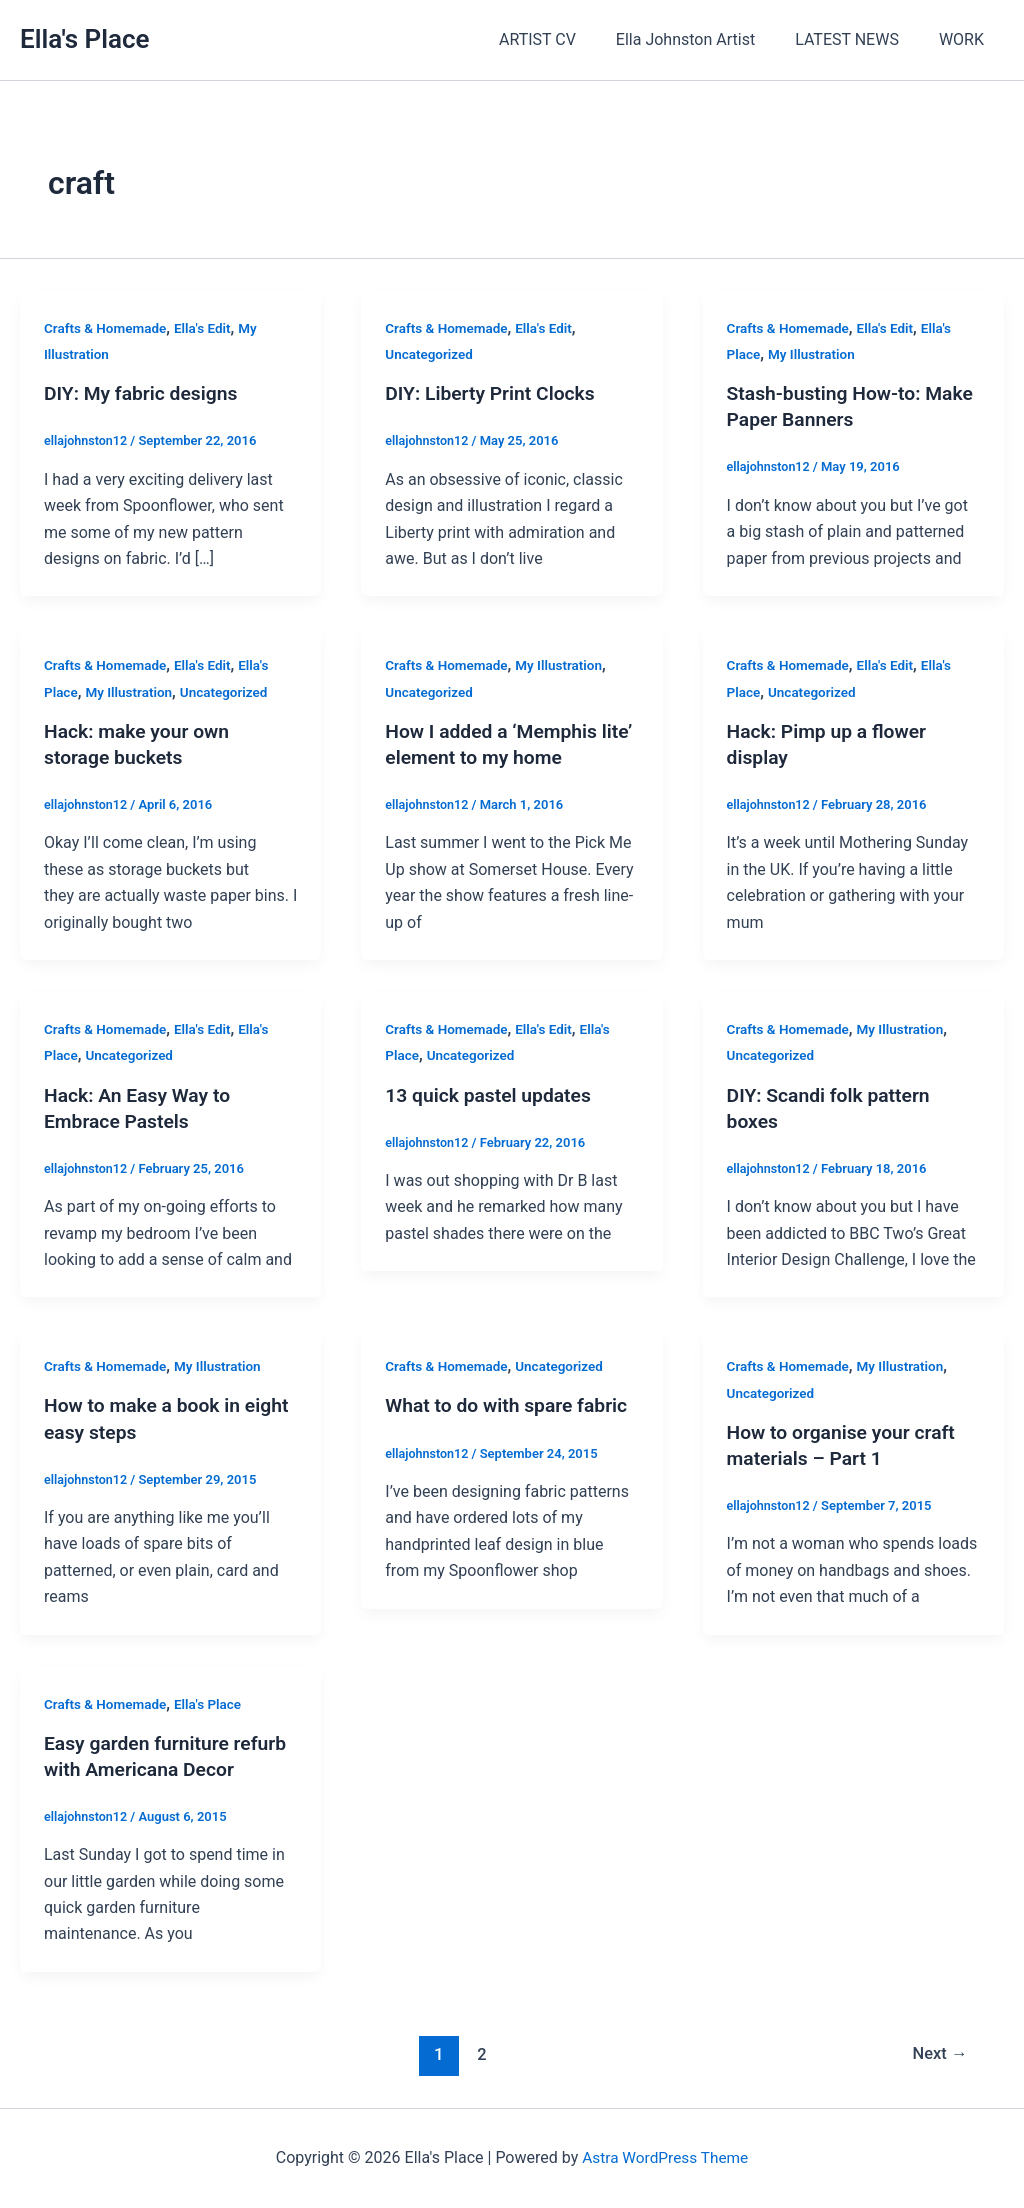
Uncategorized (430, 354)
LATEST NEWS (859, 39)
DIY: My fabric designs (144, 393)
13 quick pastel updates (492, 1095)
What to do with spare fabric (510, 1405)
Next (938, 2054)
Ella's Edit (208, 328)
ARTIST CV (565, 39)
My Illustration (814, 354)
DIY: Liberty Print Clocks (494, 393)
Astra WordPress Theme (665, 2157)
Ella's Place (85, 39)
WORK (965, 39)
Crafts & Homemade (107, 328)
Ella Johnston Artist (705, 39)
